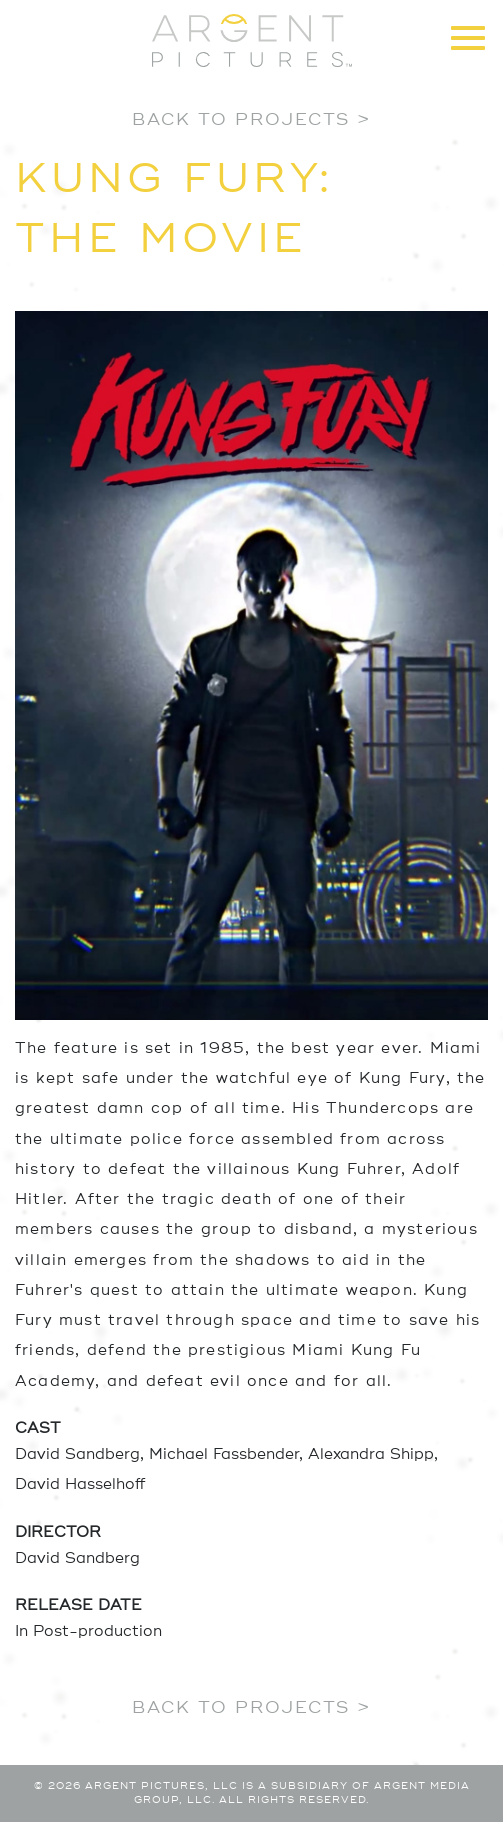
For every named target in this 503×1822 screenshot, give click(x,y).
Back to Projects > (251, 119)
